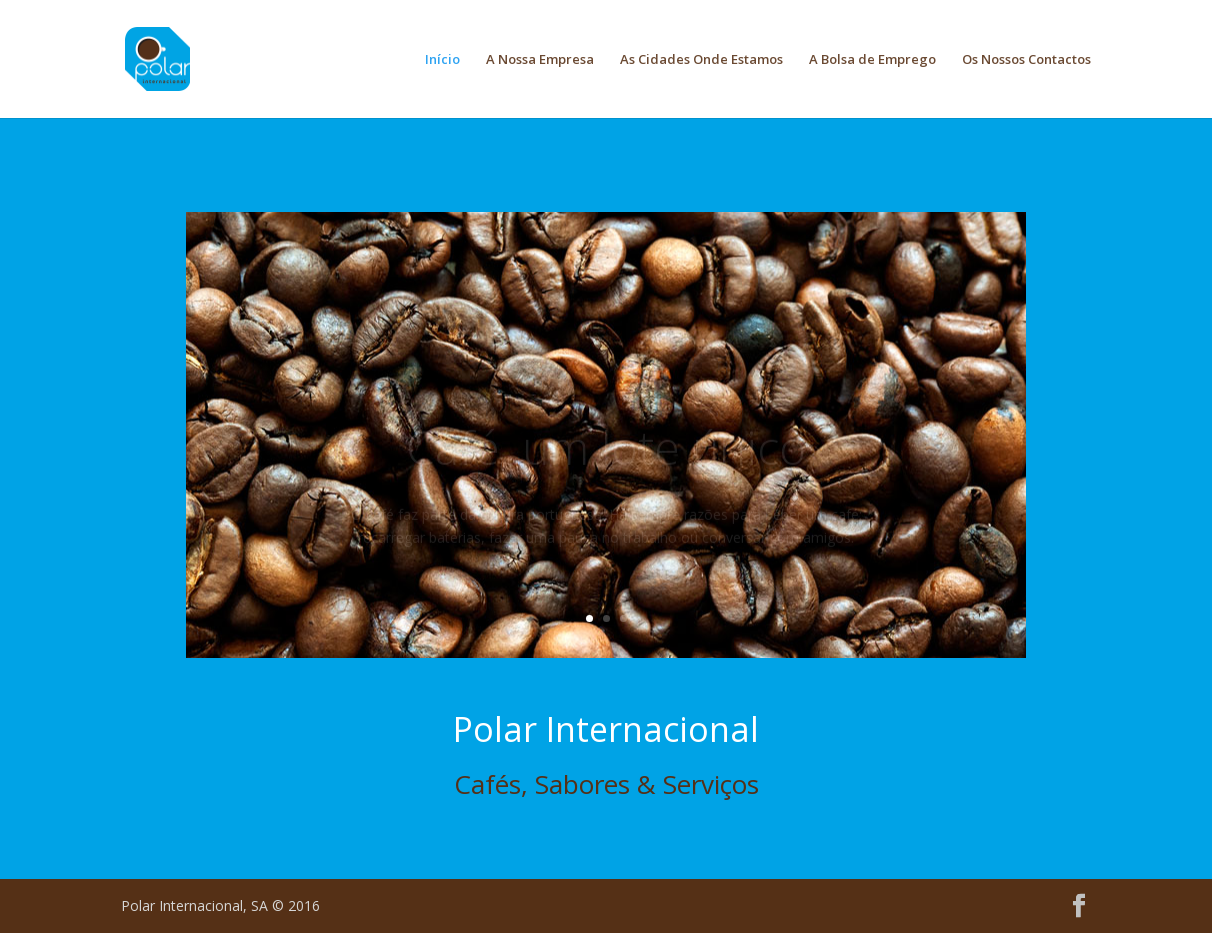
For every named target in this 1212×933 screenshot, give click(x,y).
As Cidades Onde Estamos (701, 60)
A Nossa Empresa (540, 60)
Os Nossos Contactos (1026, 60)
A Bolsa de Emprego (872, 60)
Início (442, 60)
